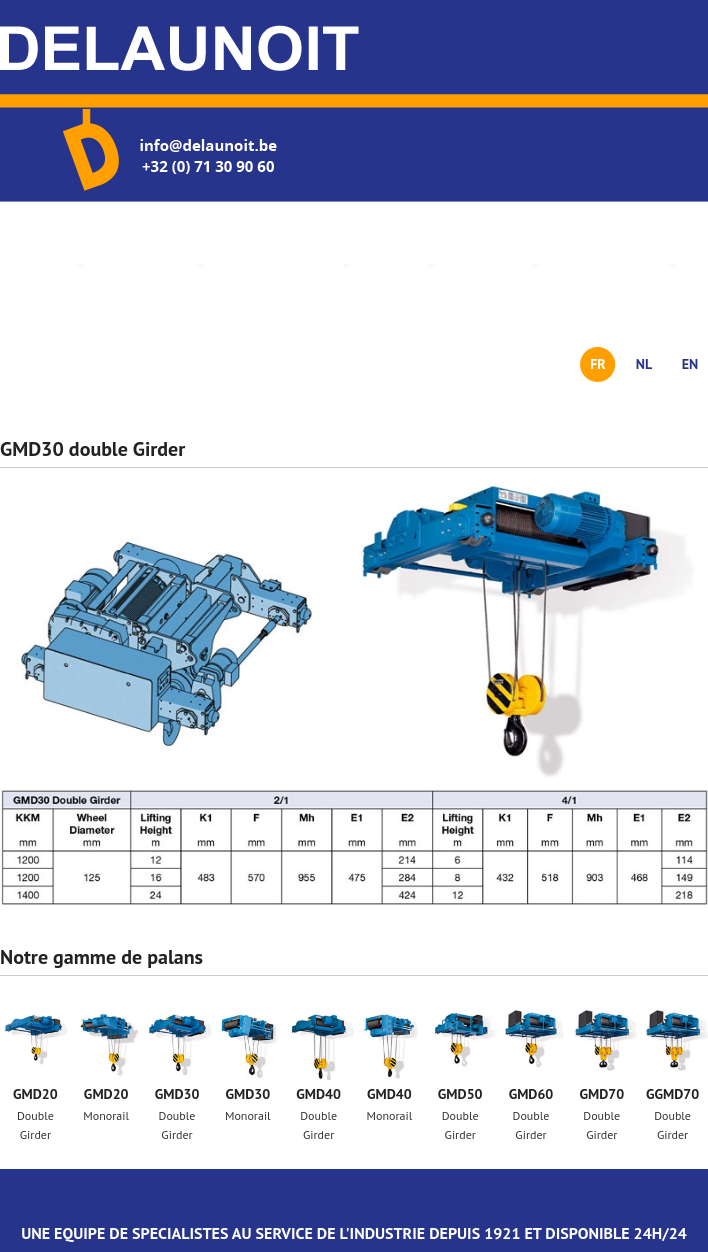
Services (399, 264)
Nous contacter (614, 264)
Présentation (151, 264)
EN (690, 364)
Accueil (51, 264)
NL (644, 364)
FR (598, 364)
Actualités (493, 264)
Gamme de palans (284, 264)
